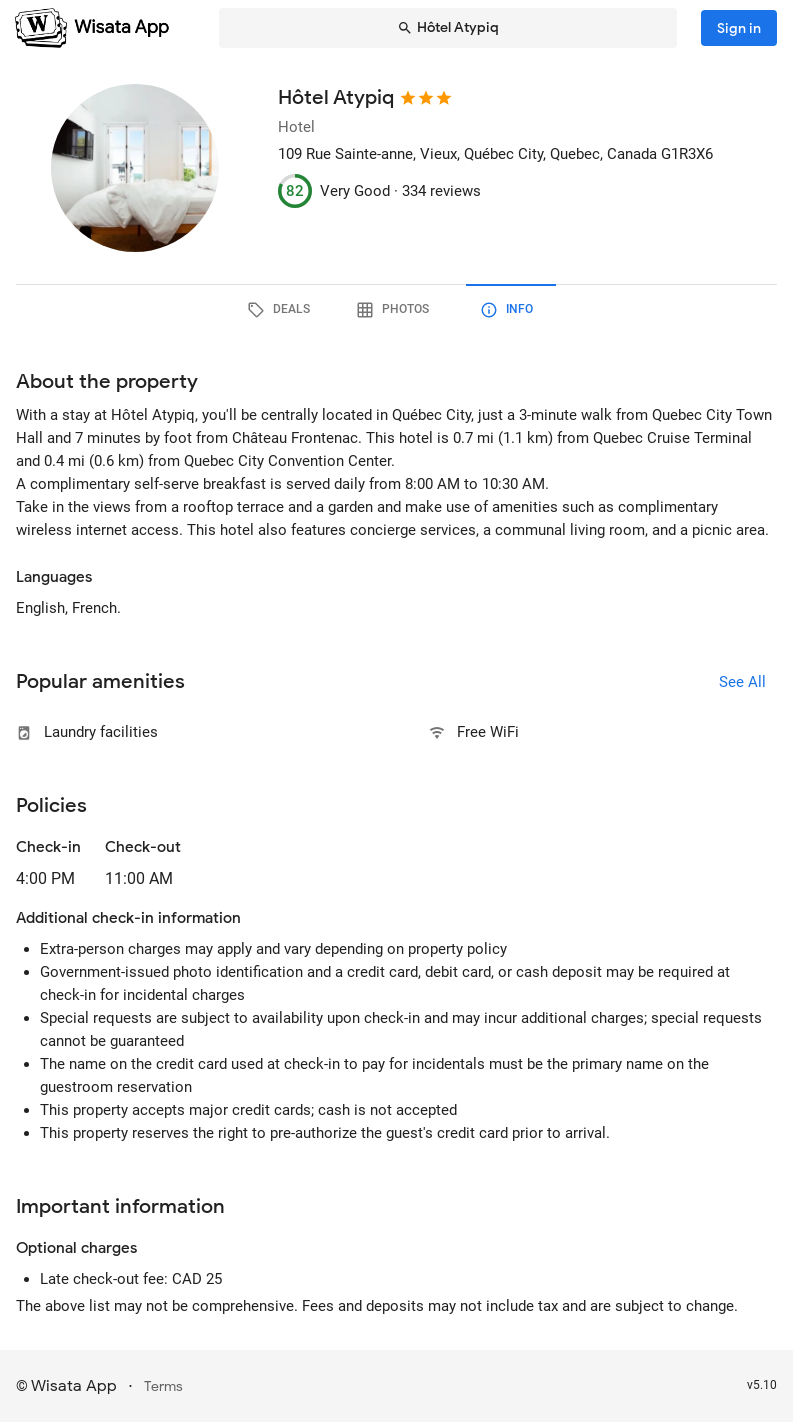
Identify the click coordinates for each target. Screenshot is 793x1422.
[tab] (283, 310)
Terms (163, 1386)
